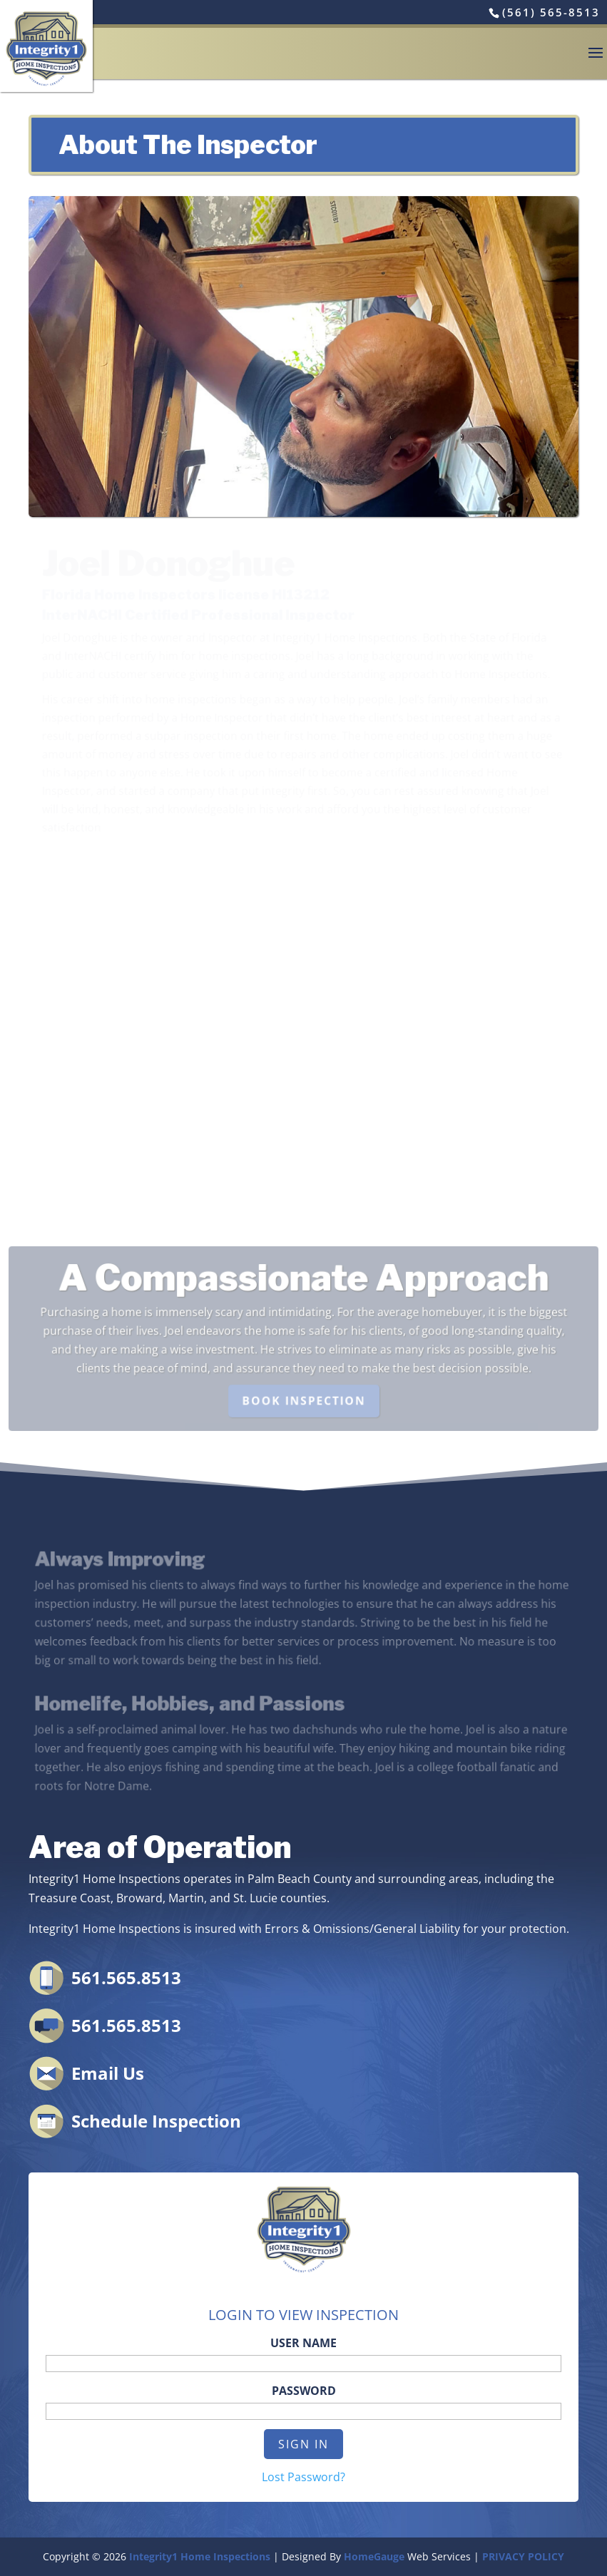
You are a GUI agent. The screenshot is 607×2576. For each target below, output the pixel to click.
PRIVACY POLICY (523, 2556)
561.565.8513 (126, 1977)
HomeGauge (374, 2556)
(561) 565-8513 (551, 12)
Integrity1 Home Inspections (199, 2556)
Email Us (107, 2073)
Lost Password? (303, 2477)
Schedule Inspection (156, 2121)
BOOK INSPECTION (303, 1399)
